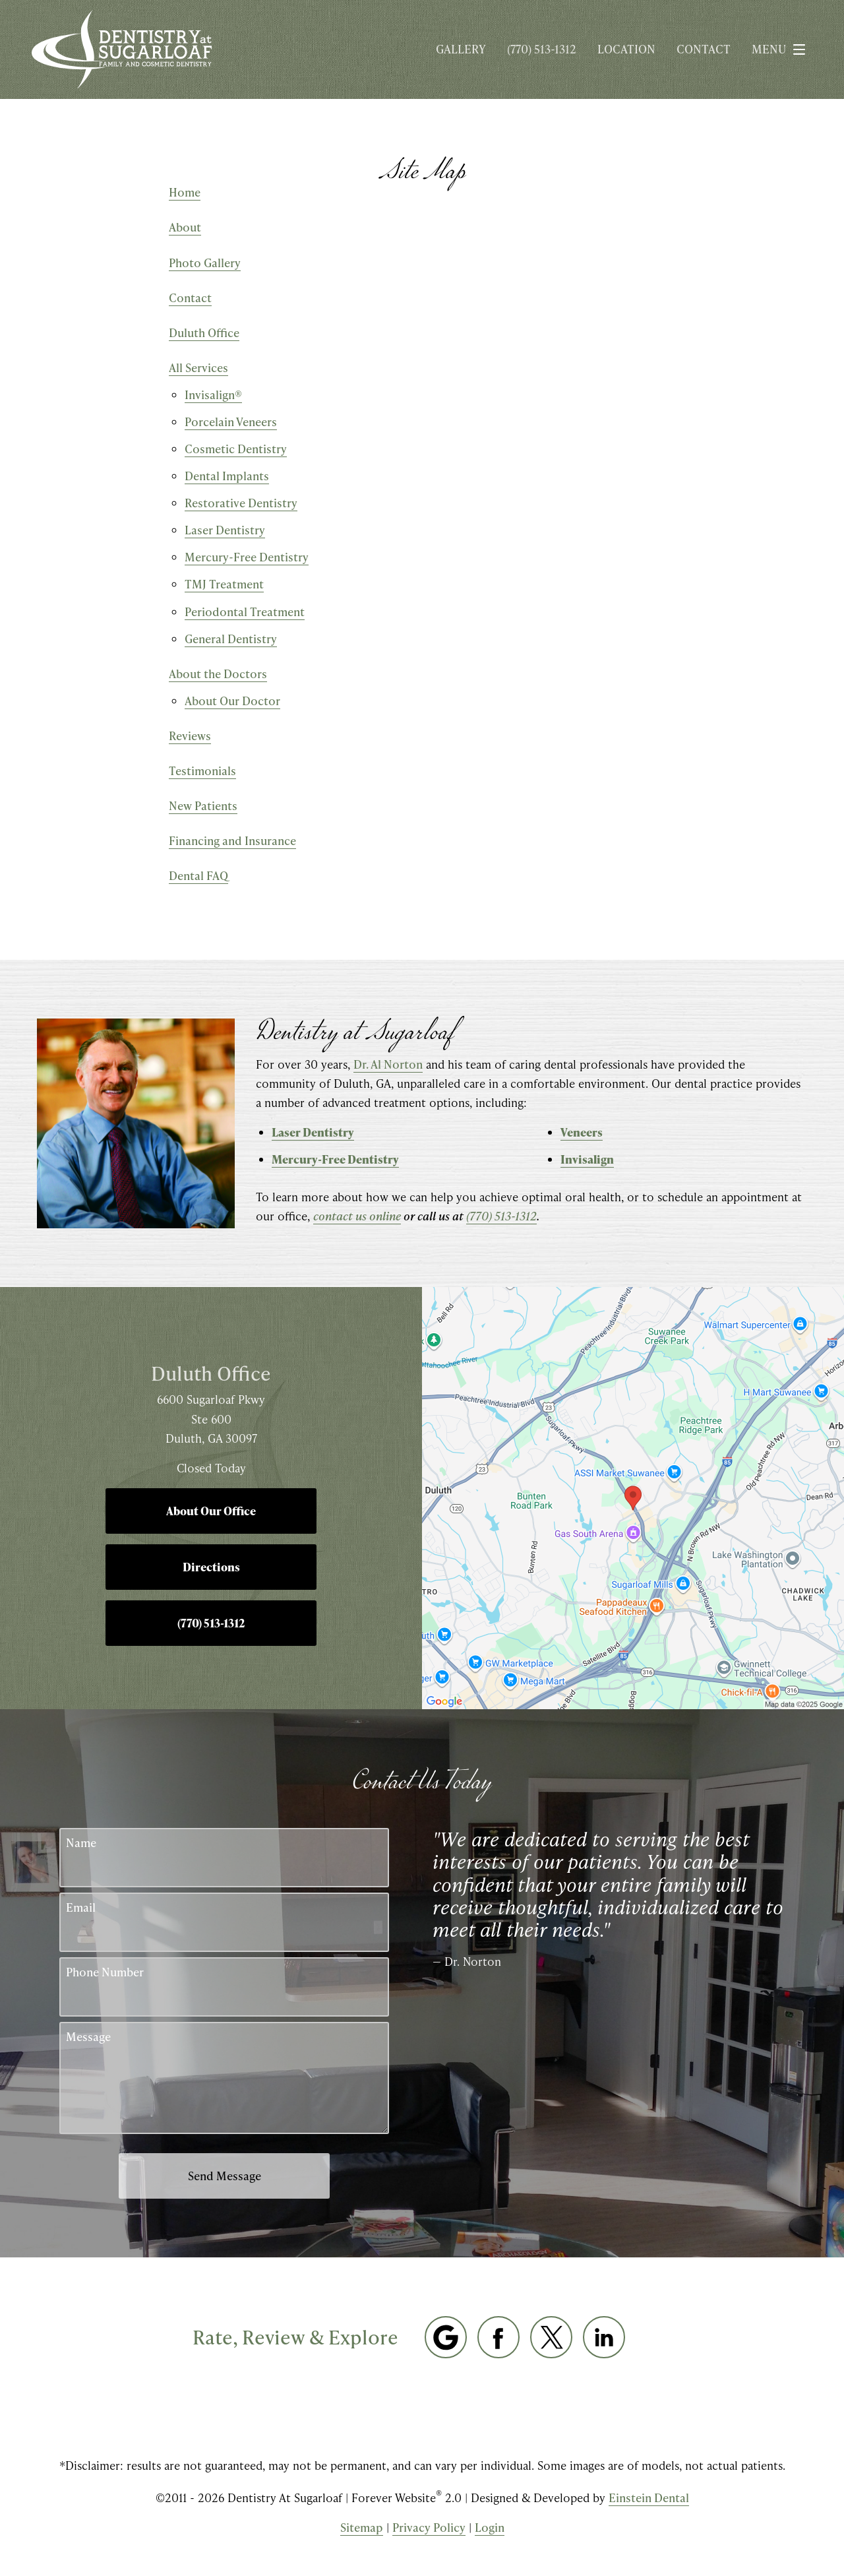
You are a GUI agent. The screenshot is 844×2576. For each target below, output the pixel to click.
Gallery (461, 49)
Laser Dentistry (225, 530)
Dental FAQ (198, 875)
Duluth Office (204, 332)
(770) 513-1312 (501, 1216)
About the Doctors (218, 673)
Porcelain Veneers (231, 421)
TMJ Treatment (224, 584)
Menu (782, 49)
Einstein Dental (649, 2497)
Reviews (190, 735)
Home (184, 192)
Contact (704, 49)
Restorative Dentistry (241, 503)
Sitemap (361, 2527)
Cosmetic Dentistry (236, 448)
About (185, 227)
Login (489, 2527)
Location (626, 49)
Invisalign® (213, 394)
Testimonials (202, 770)
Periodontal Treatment (245, 611)
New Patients (203, 805)
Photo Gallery (205, 262)
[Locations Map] (633, 1497)
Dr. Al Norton (388, 1064)
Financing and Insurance (232, 840)
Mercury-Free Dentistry (247, 557)
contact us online (357, 1216)
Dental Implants (227, 476)
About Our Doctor (232, 700)
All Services (198, 367)
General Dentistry (231, 638)
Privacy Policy (429, 2527)
